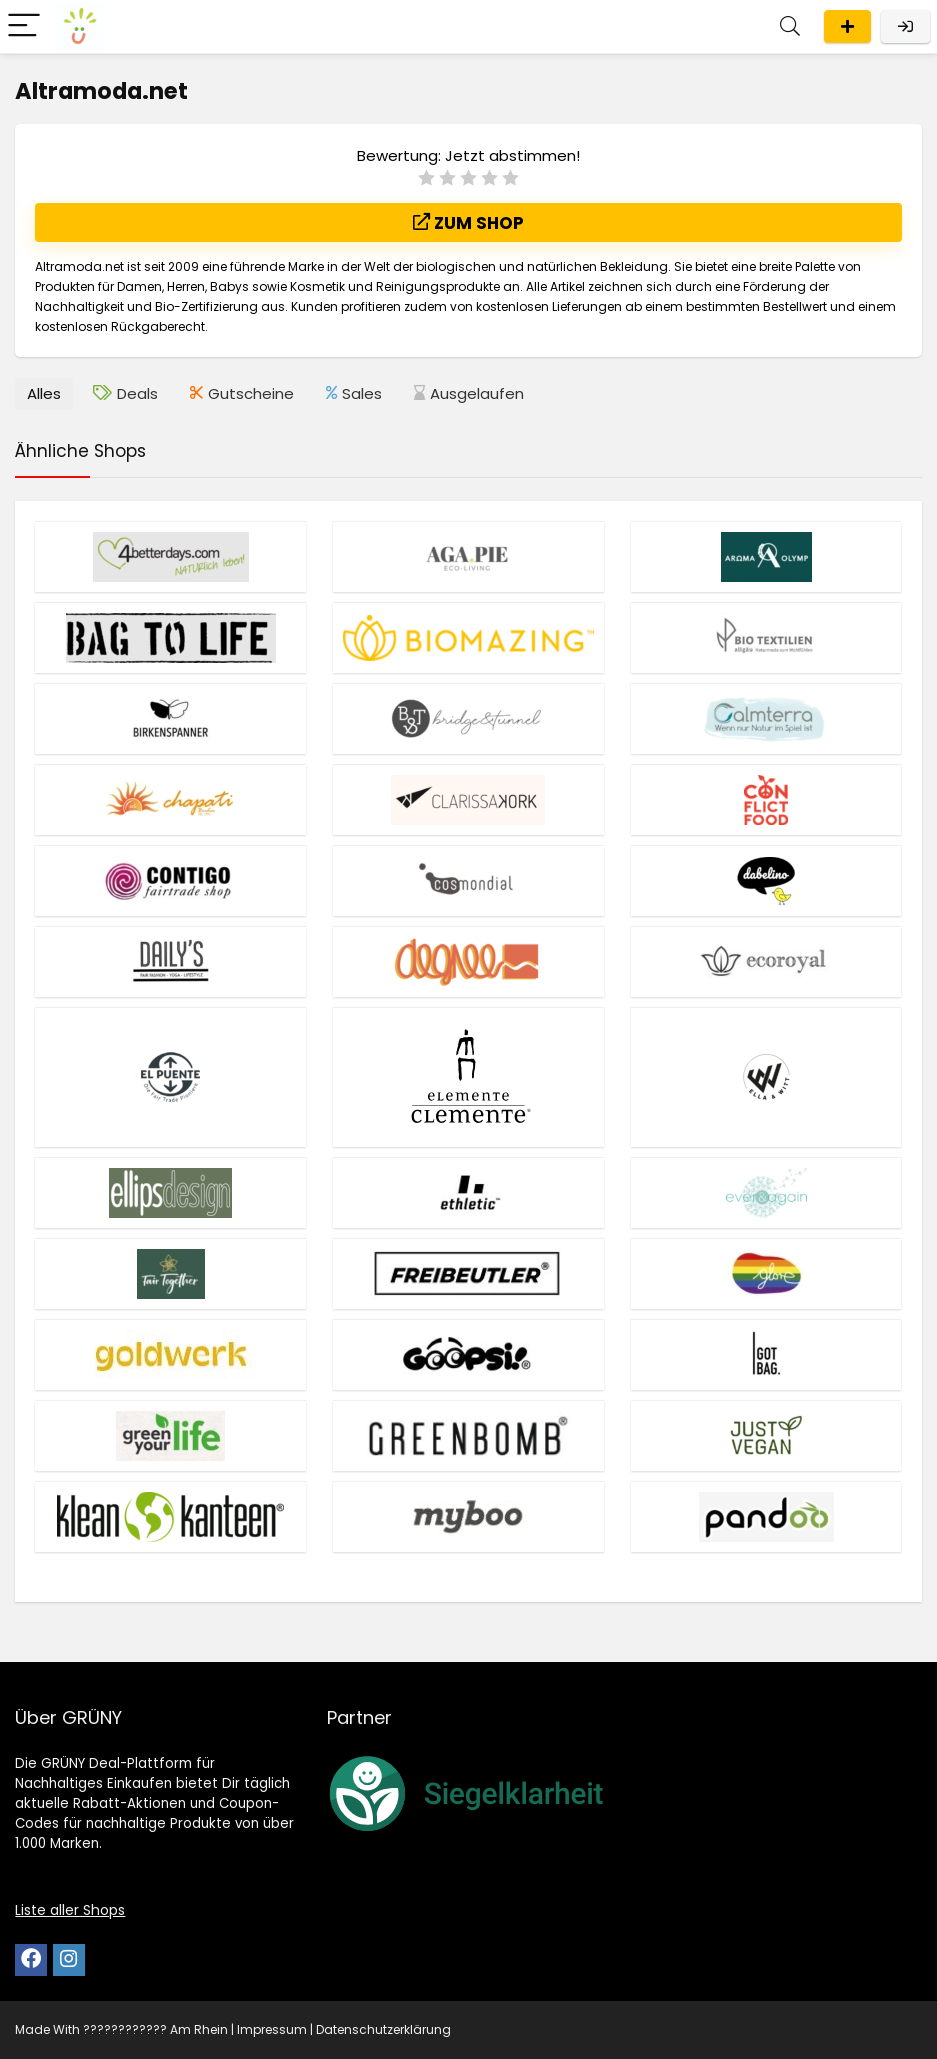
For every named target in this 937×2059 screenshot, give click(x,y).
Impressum (272, 2029)
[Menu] (24, 26)
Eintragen (847, 26)
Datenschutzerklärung (383, 2029)
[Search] (790, 26)
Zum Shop (468, 223)
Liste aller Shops (70, 1910)
